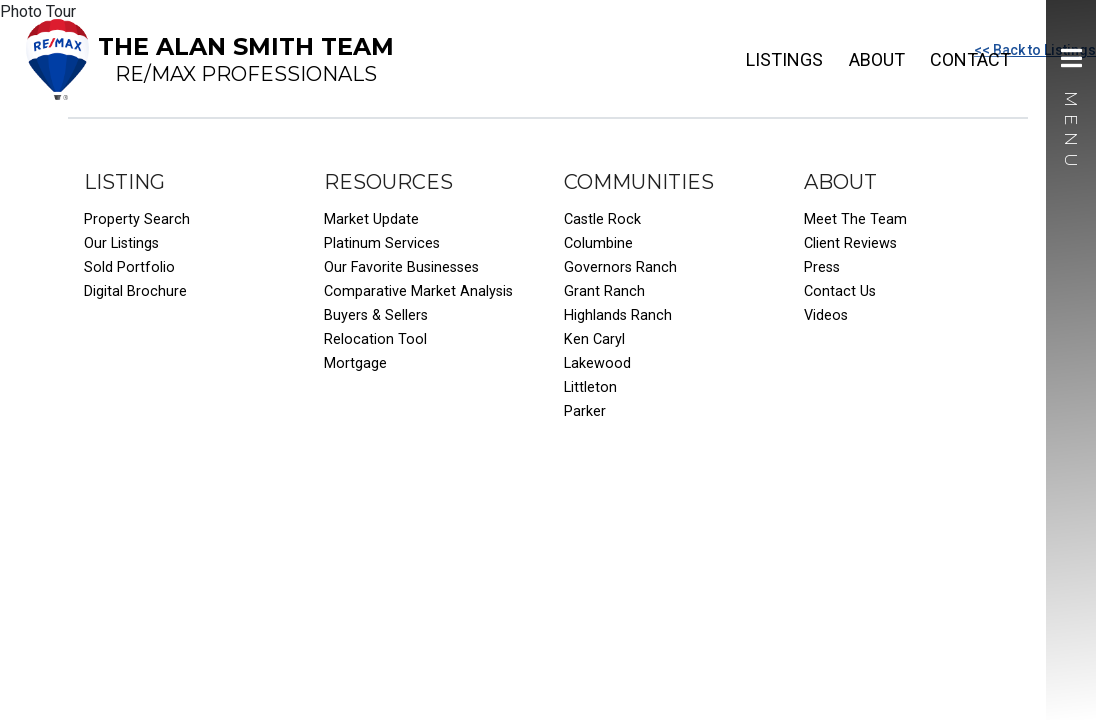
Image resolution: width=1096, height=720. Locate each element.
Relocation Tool (375, 339)
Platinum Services (382, 243)
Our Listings (121, 243)
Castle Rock (602, 219)
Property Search (137, 219)
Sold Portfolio (129, 267)
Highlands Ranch (618, 315)
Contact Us (840, 291)
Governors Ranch (620, 267)
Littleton (590, 387)
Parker (585, 411)
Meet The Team (855, 219)
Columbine (598, 243)
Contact (970, 59)
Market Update (371, 219)
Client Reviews (850, 243)
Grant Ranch (604, 291)
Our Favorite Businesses (401, 267)
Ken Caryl (594, 339)
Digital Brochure (135, 291)
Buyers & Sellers (376, 315)
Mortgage (355, 363)
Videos (826, 315)
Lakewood (597, 363)
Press (822, 267)
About (877, 59)
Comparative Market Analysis (418, 291)
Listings (784, 59)
